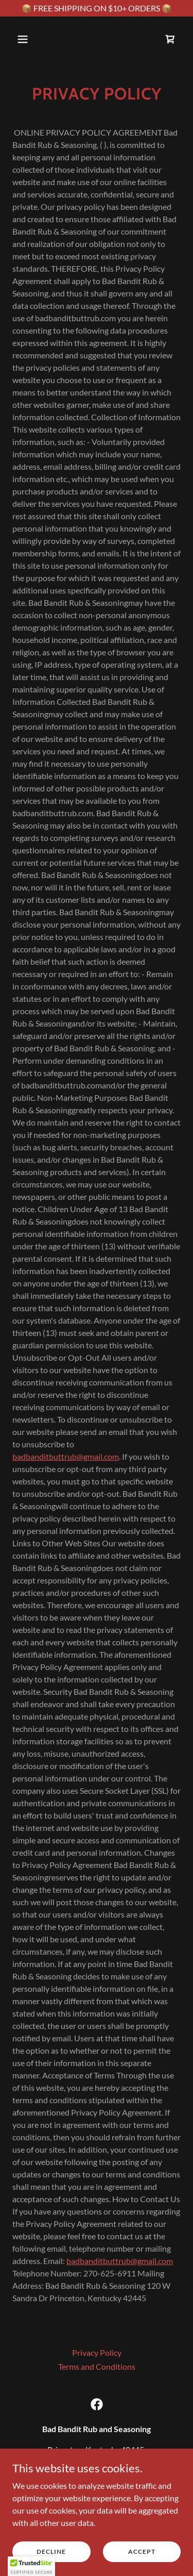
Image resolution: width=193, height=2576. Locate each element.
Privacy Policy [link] (96, 2352)
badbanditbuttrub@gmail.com (65, 1456)
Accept (141, 2559)
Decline (51, 2559)
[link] (170, 39)
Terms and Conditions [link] (96, 2366)
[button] (31, 39)
